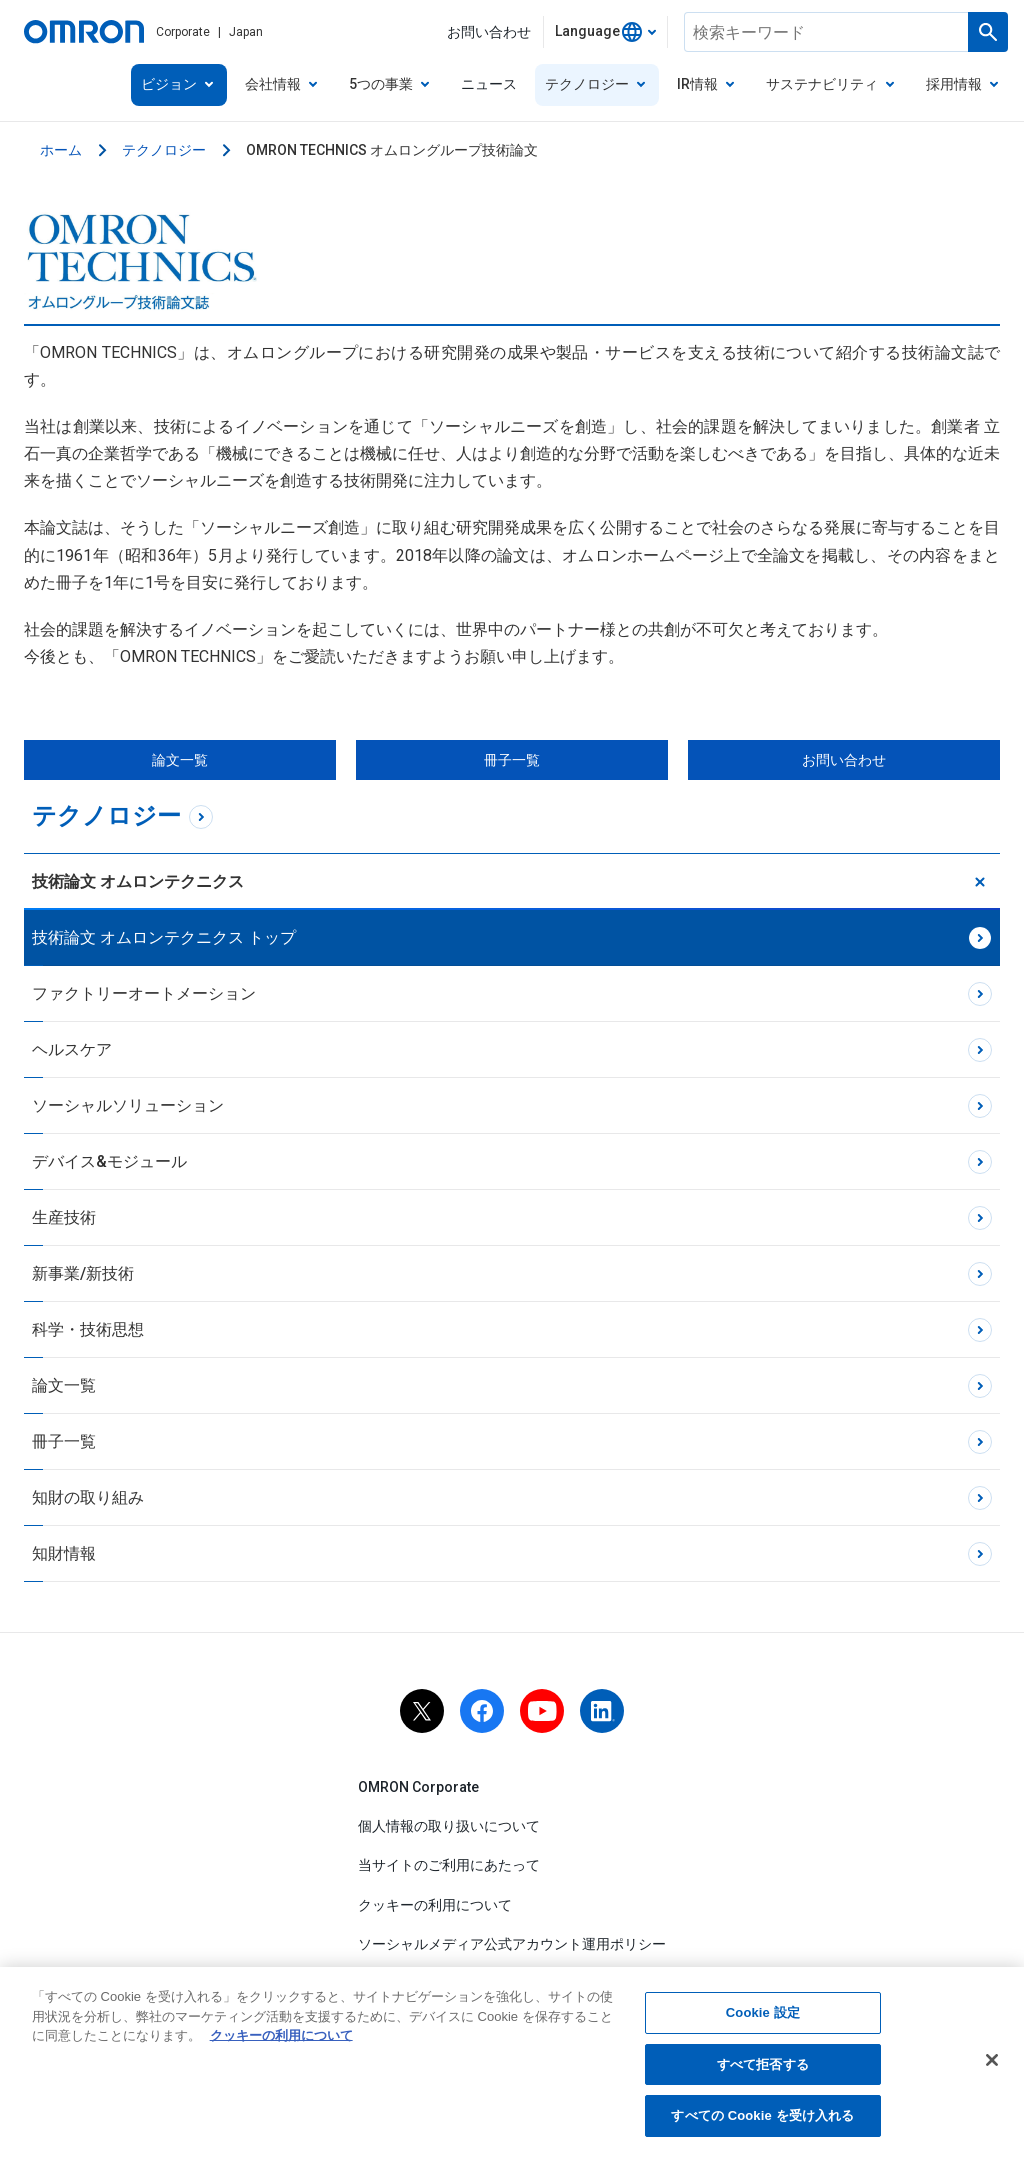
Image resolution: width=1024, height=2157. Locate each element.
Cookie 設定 (763, 2017)
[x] (422, 1711)
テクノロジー (164, 150)
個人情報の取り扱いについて (449, 1826)
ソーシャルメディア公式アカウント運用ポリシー (512, 1944)
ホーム (61, 150)
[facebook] (482, 1711)
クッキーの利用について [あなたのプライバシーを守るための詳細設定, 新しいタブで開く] (281, 2040)
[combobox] (605, 32)
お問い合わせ (844, 760)
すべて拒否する (763, 2068)
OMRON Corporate (418, 1787)
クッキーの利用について (435, 1905)
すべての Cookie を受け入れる (762, 2120)
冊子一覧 (512, 760)
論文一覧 (180, 760)
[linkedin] (602, 1711)
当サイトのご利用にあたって (449, 1866)
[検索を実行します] (988, 32)
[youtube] (542, 1711)
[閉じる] (992, 2064)
